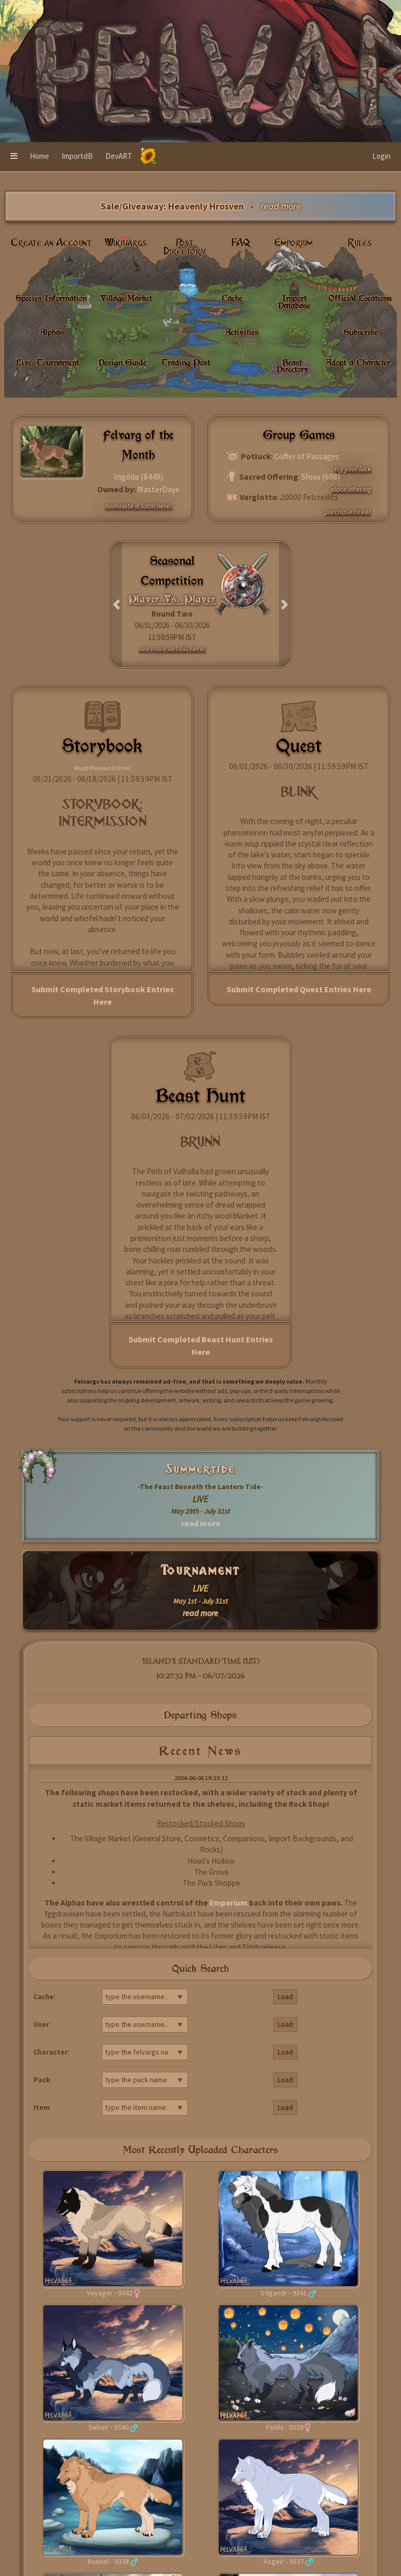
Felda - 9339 (284, 2427)
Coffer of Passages (306, 456)
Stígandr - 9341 (284, 2292)
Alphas (52, 332)
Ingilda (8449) (138, 476)
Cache (232, 298)
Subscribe (361, 332)
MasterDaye (158, 489)
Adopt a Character (358, 362)
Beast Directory (292, 365)
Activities (241, 332)
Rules (360, 242)
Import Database (294, 301)
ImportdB (77, 156)
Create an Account (51, 242)
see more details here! (172, 648)
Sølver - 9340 (108, 2427)
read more (200, 1523)
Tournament (201, 1570)
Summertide (200, 1469)
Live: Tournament (47, 362)
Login (381, 156)
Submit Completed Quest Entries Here (299, 989)
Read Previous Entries (102, 768)
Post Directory (184, 247)
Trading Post (186, 362)
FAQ (241, 242)
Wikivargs (125, 242)
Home (39, 156)
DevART (118, 156)
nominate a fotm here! (138, 505)
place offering (351, 489)
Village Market (126, 298)
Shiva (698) (320, 476)
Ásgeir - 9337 (284, 2561)
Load (285, 1996)
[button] (13, 156)
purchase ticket (348, 511)
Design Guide (122, 362)
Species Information (51, 298)
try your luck (353, 468)
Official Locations (360, 298)
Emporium (294, 242)
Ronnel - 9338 (108, 2561)
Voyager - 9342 (110, 2292)
